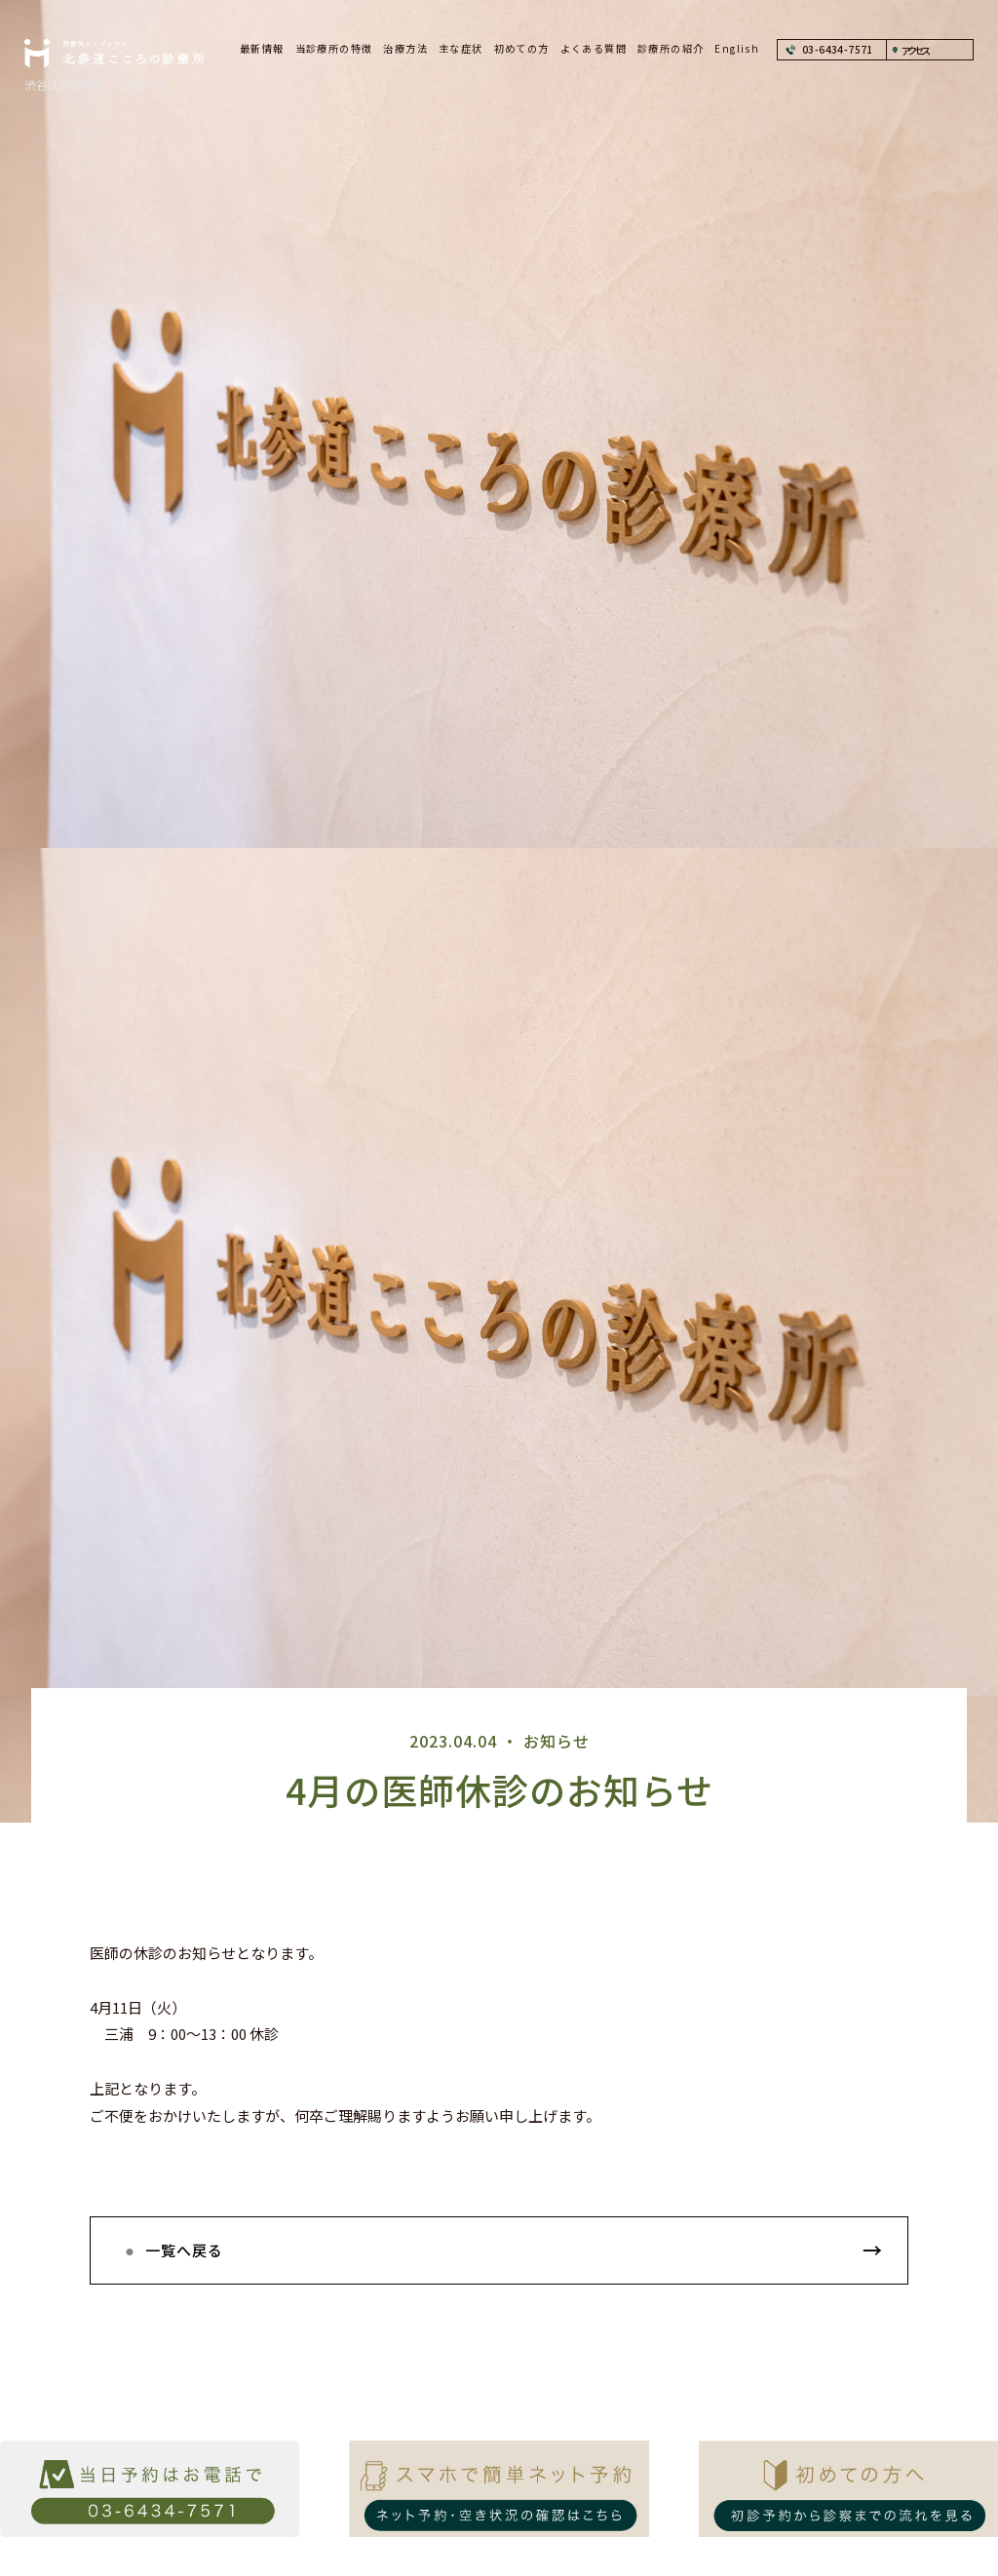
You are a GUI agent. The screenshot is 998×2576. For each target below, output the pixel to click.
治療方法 (405, 48)
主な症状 (461, 48)
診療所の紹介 (670, 48)
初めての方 (522, 48)
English (736, 48)
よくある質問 (593, 48)
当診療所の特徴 (334, 48)
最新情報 (262, 48)
